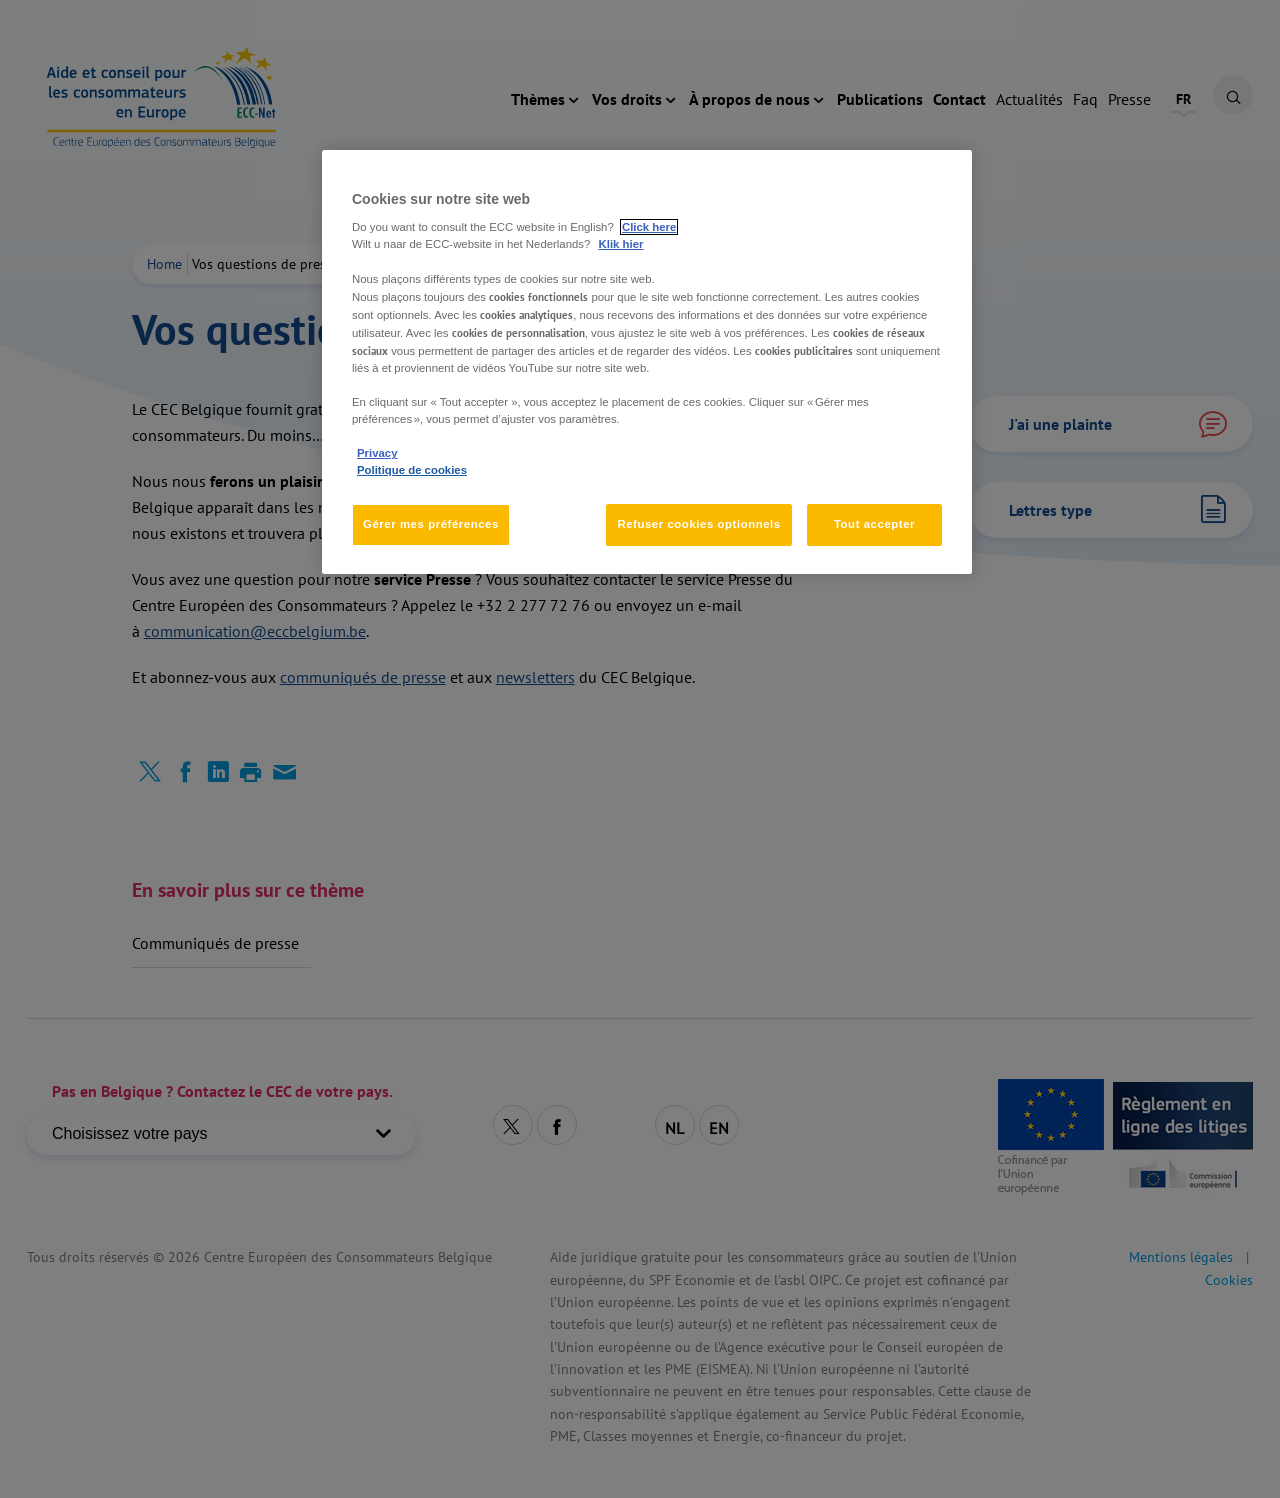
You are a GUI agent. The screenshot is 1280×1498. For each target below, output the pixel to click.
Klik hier (621, 244)
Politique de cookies (412, 470)
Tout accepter (874, 524)
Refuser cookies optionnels (698, 524)
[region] (647, 362)
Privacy (377, 453)
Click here (649, 227)
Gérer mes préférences (431, 524)
